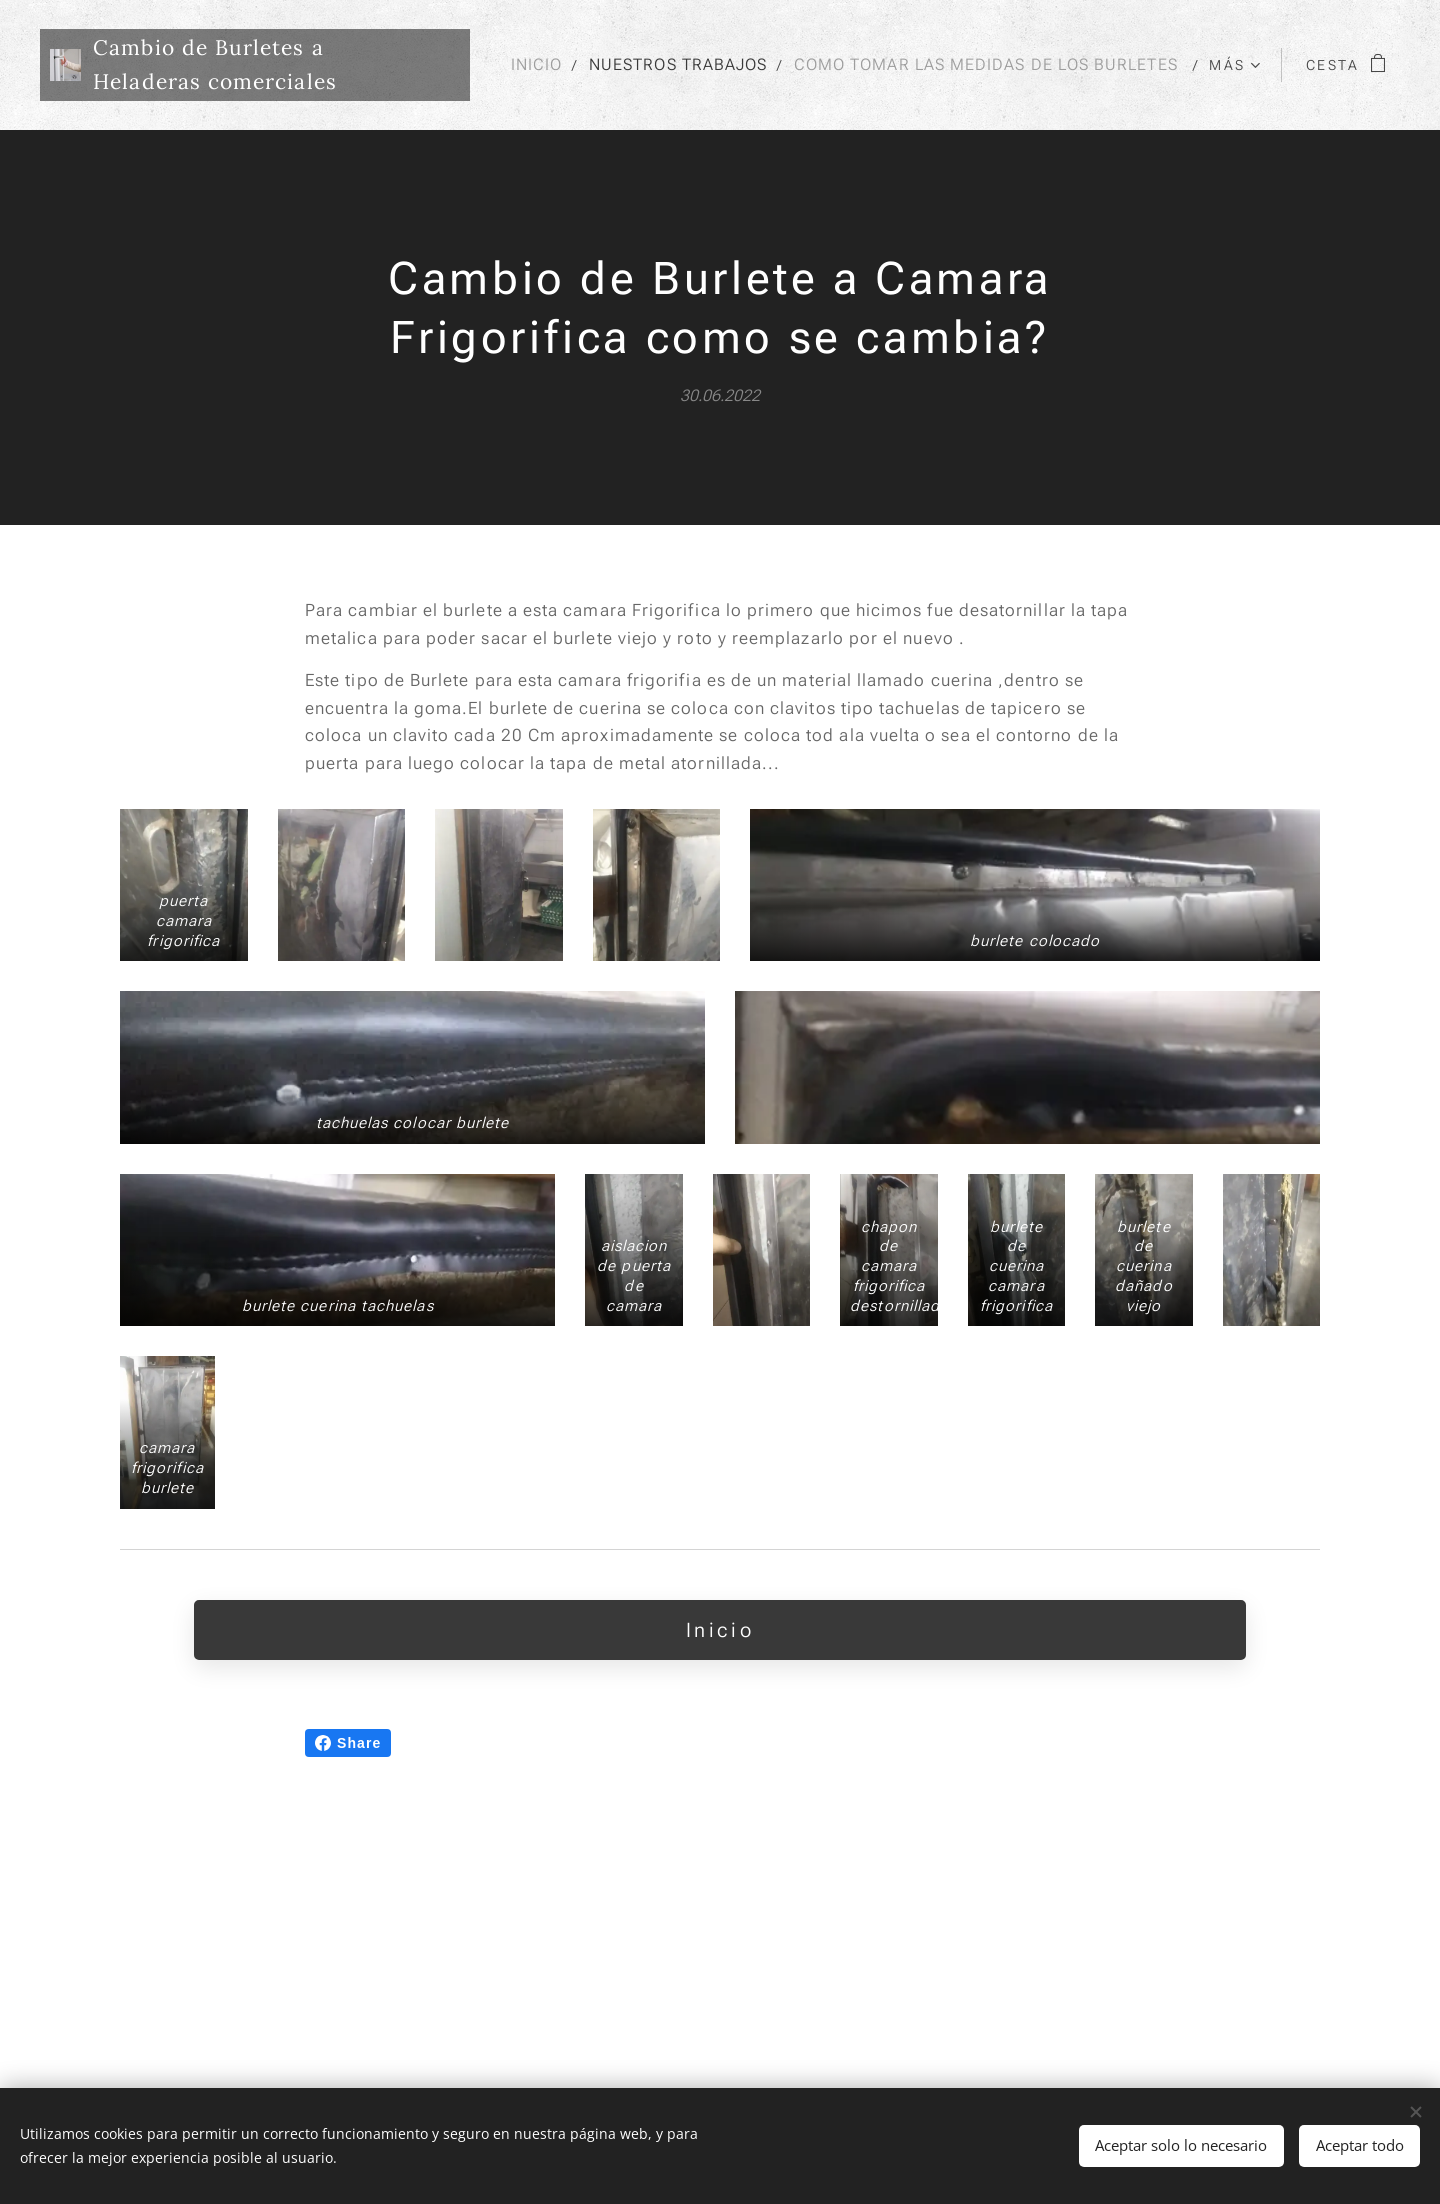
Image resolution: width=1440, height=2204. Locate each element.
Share (348, 1934)
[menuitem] (953, 65)
